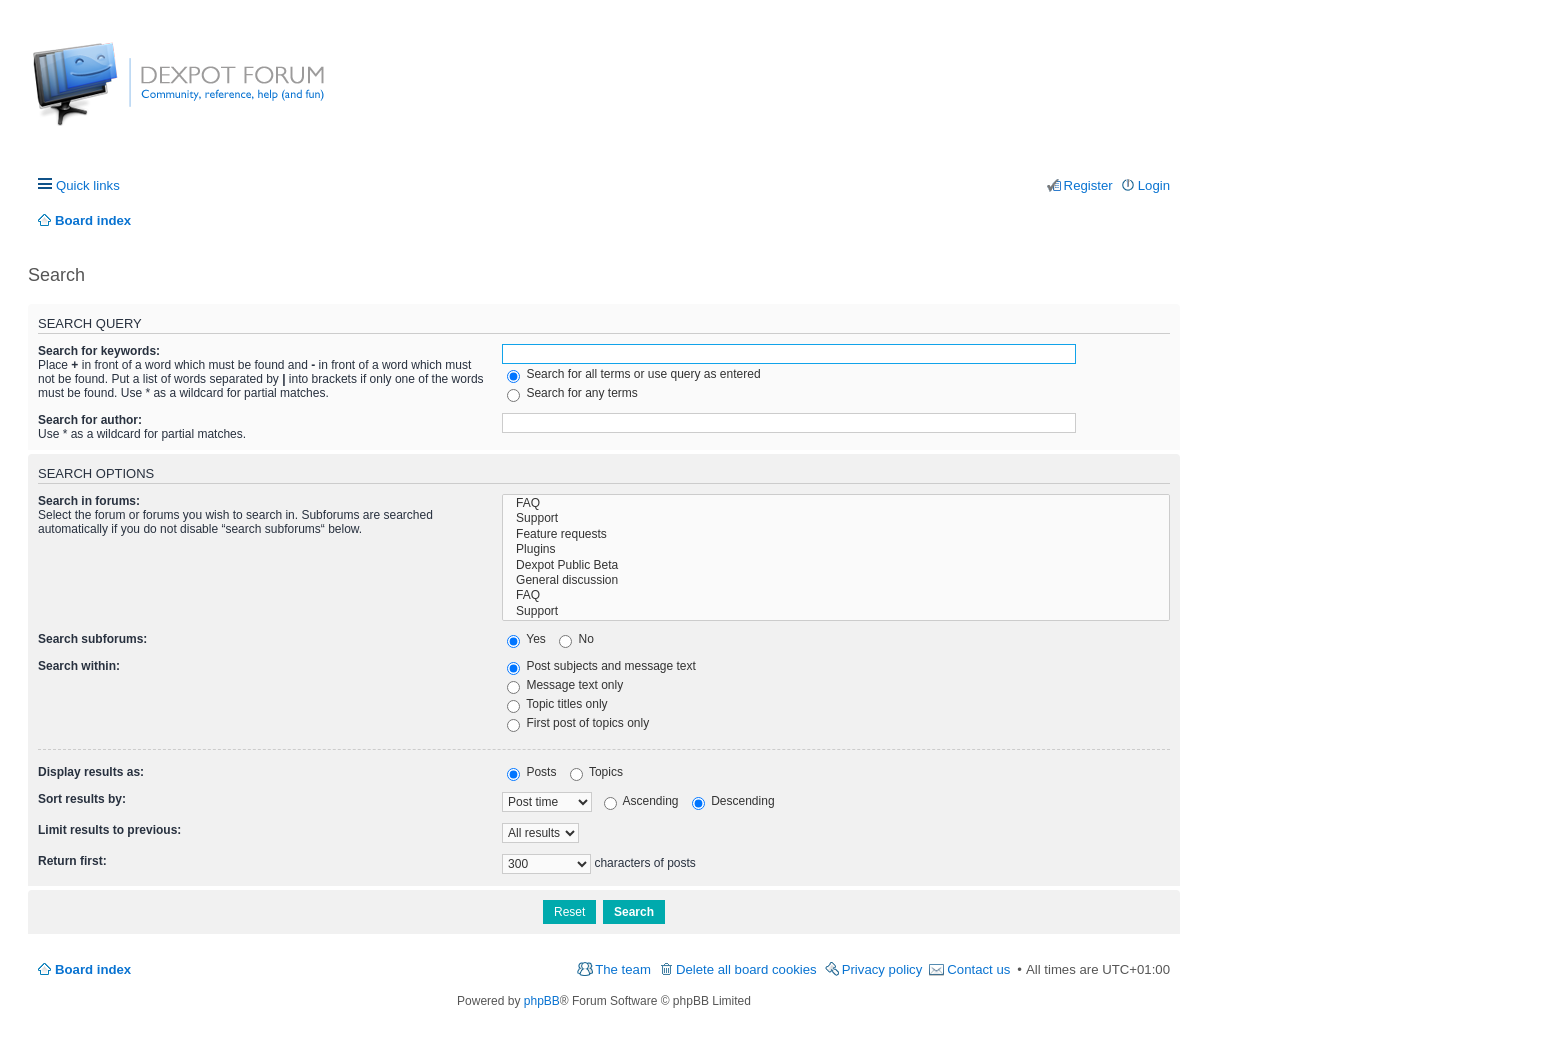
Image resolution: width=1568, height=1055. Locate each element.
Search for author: (90, 420)
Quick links (88, 185)
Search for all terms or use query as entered (633, 374)
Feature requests (836, 534)
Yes (526, 639)
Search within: (79, 666)
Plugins (836, 549)
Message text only (565, 685)
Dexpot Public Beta (836, 565)
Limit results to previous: (109, 830)
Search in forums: (89, 501)
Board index (93, 969)
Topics (596, 772)
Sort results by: (82, 799)
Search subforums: (92, 639)
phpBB (542, 1001)
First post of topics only (578, 723)
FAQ (836, 503)
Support (836, 518)
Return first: (72, 861)
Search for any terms (572, 393)
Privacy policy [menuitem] (882, 969)
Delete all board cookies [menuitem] (746, 969)
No (576, 639)
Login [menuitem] (1154, 185)
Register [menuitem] (1088, 185)
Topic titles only (557, 704)
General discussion (836, 580)
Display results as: (91, 772)
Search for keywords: (99, 351)
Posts (531, 772)
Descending (733, 801)
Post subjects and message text (601, 666)
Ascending (641, 801)
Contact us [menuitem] (978, 969)
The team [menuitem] (623, 969)
